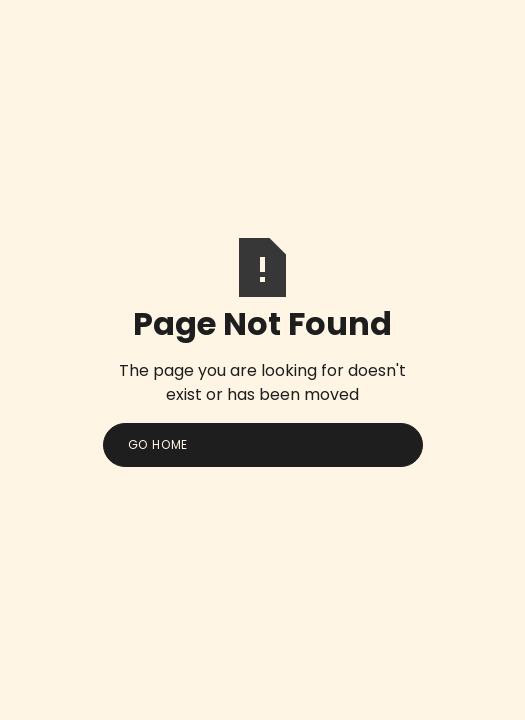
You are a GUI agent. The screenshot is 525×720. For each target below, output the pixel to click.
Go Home (158, 444)
